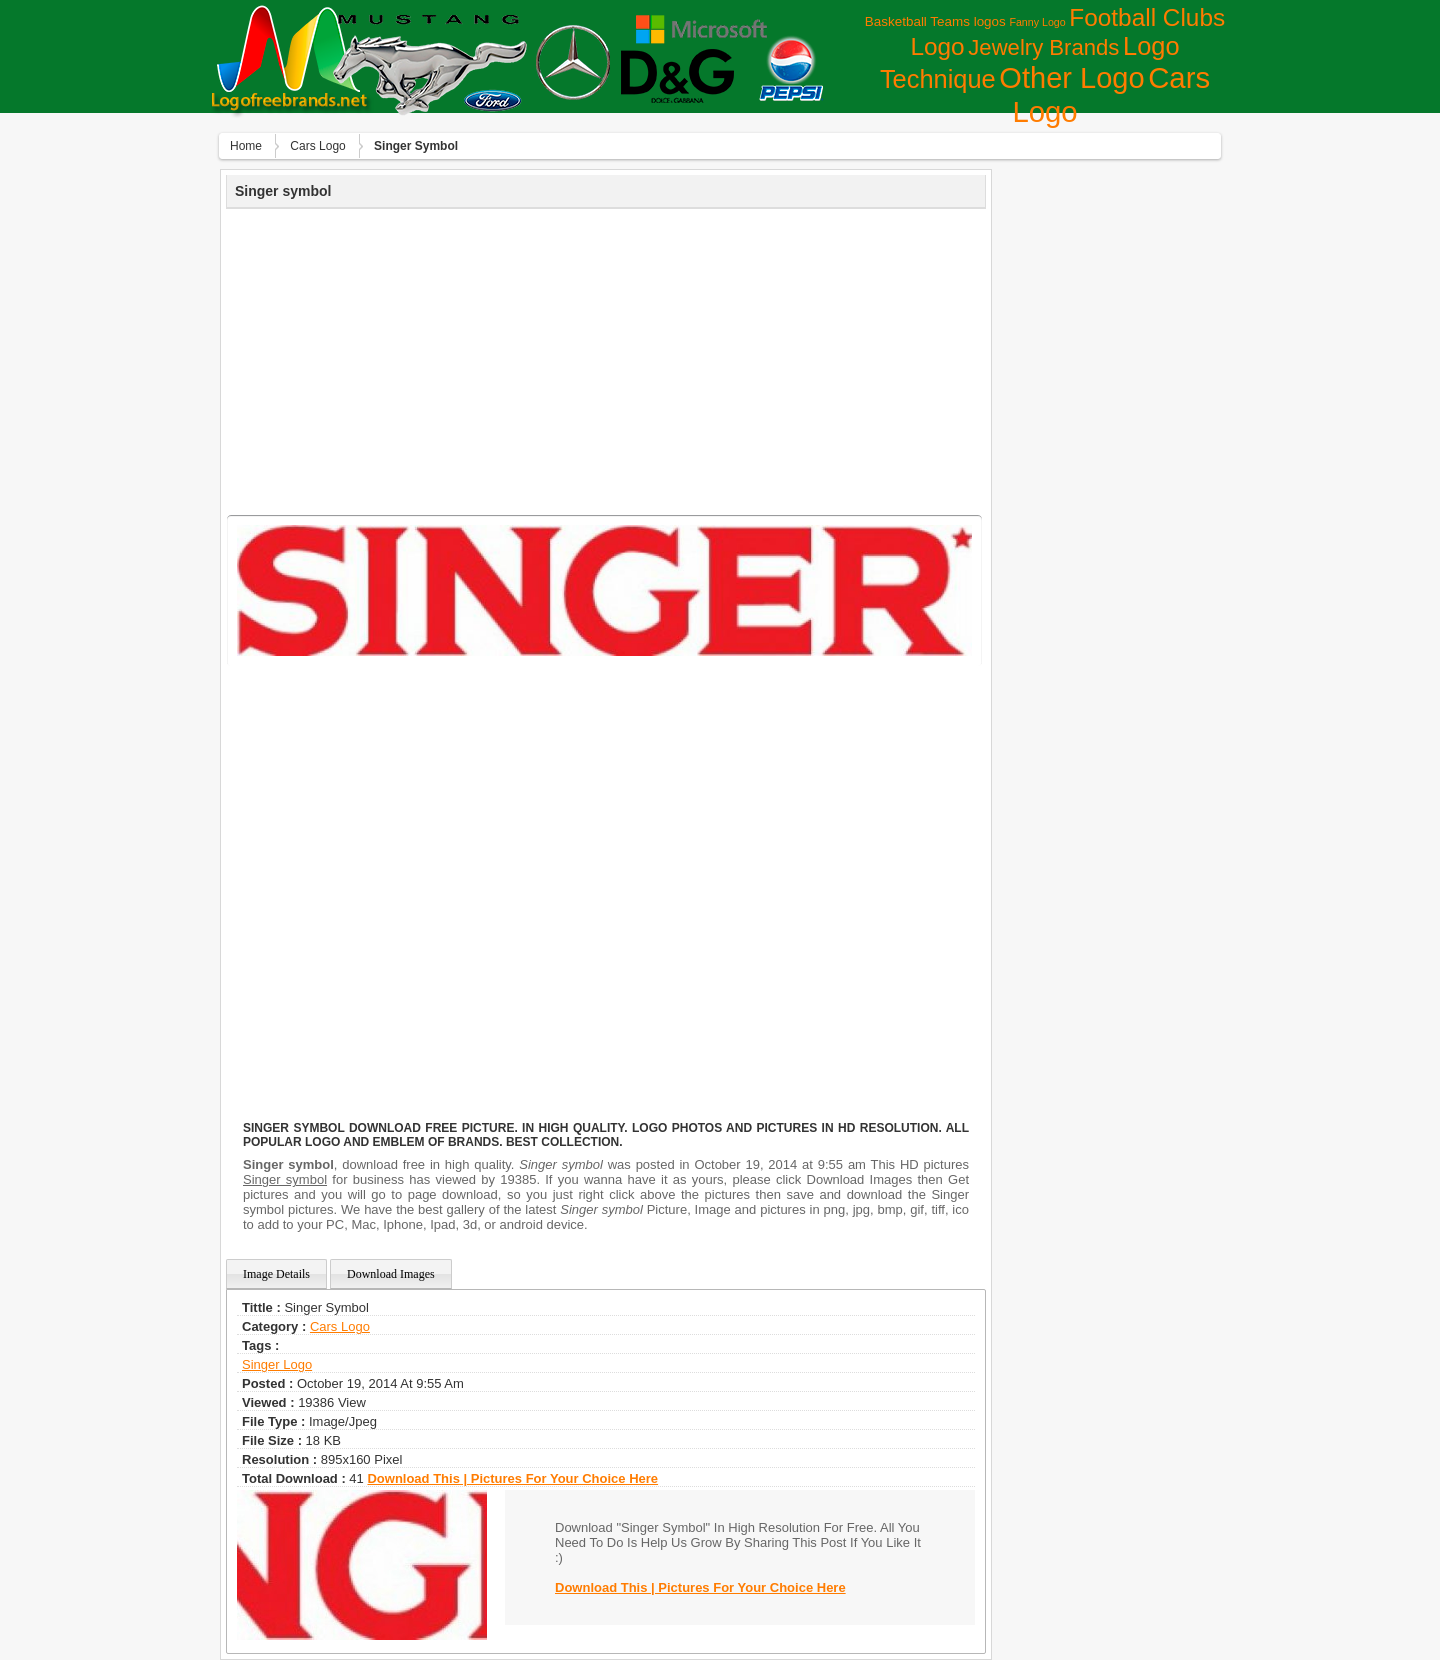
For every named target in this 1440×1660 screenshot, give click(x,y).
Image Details (276, 1274)
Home (246, 146)
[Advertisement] (606, 359)
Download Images (391, 1274)
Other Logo (1071, 78)
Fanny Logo (1037, 22)
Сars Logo (317, 146)
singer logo (277, 1364)
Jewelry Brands (1043, 47)
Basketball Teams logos (935, 21)
